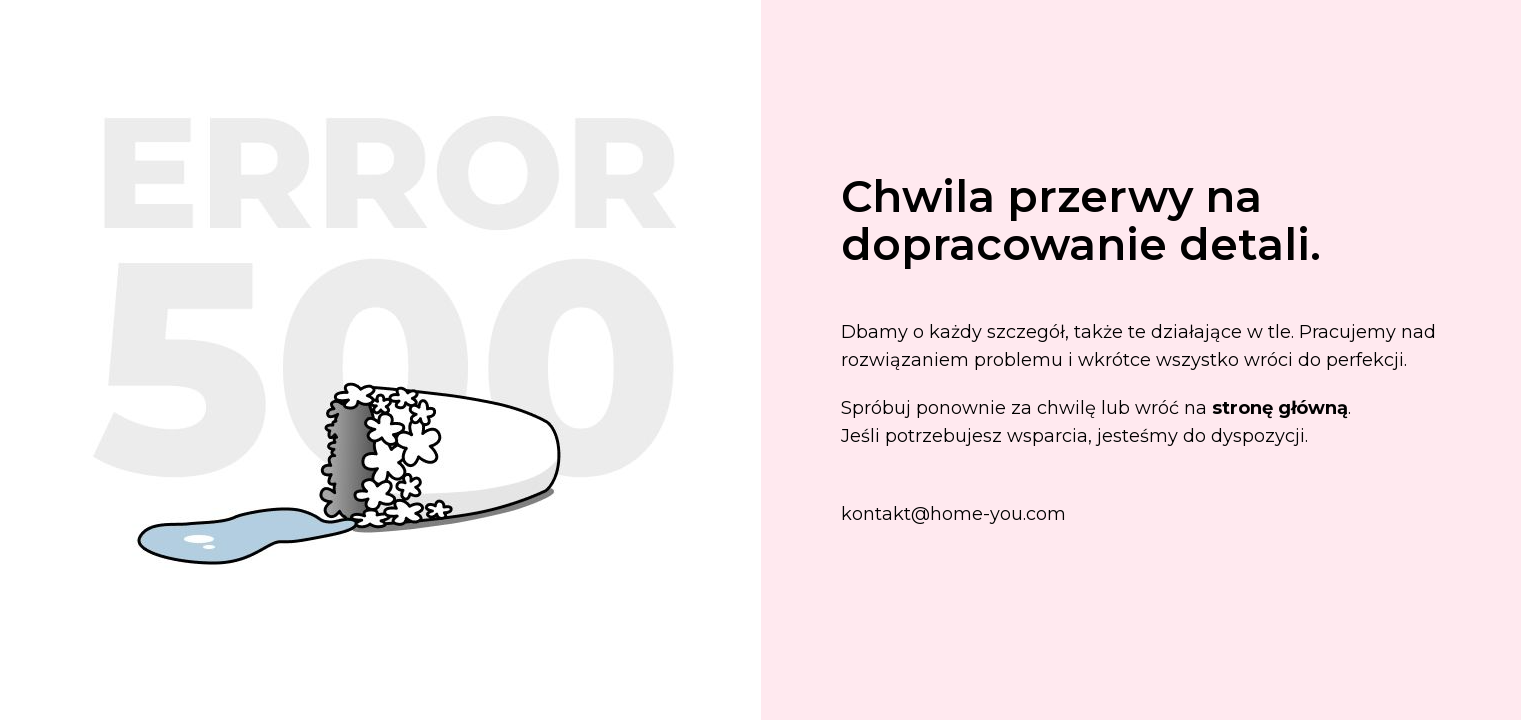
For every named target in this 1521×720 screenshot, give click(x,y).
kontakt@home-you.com (953, 514)
